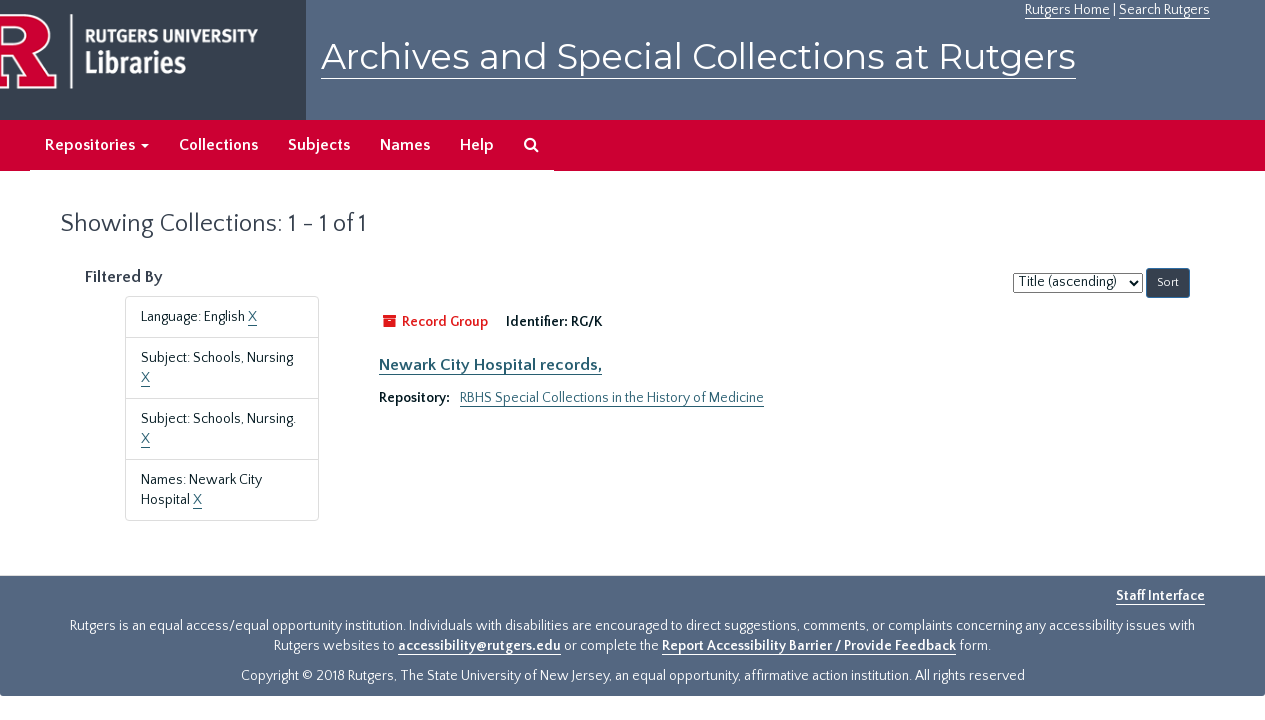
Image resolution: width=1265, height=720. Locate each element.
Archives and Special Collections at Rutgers (698, 56)
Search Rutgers (1164, 10)
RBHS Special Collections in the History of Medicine (612, 398)
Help (477, 145)
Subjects (319, 145)
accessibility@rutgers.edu (479, 646)
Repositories (97, 145)
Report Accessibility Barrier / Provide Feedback (809, 646)
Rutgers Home (1067, 10)
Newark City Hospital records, (490, 365)
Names (405, 145)
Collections (218, 145)
